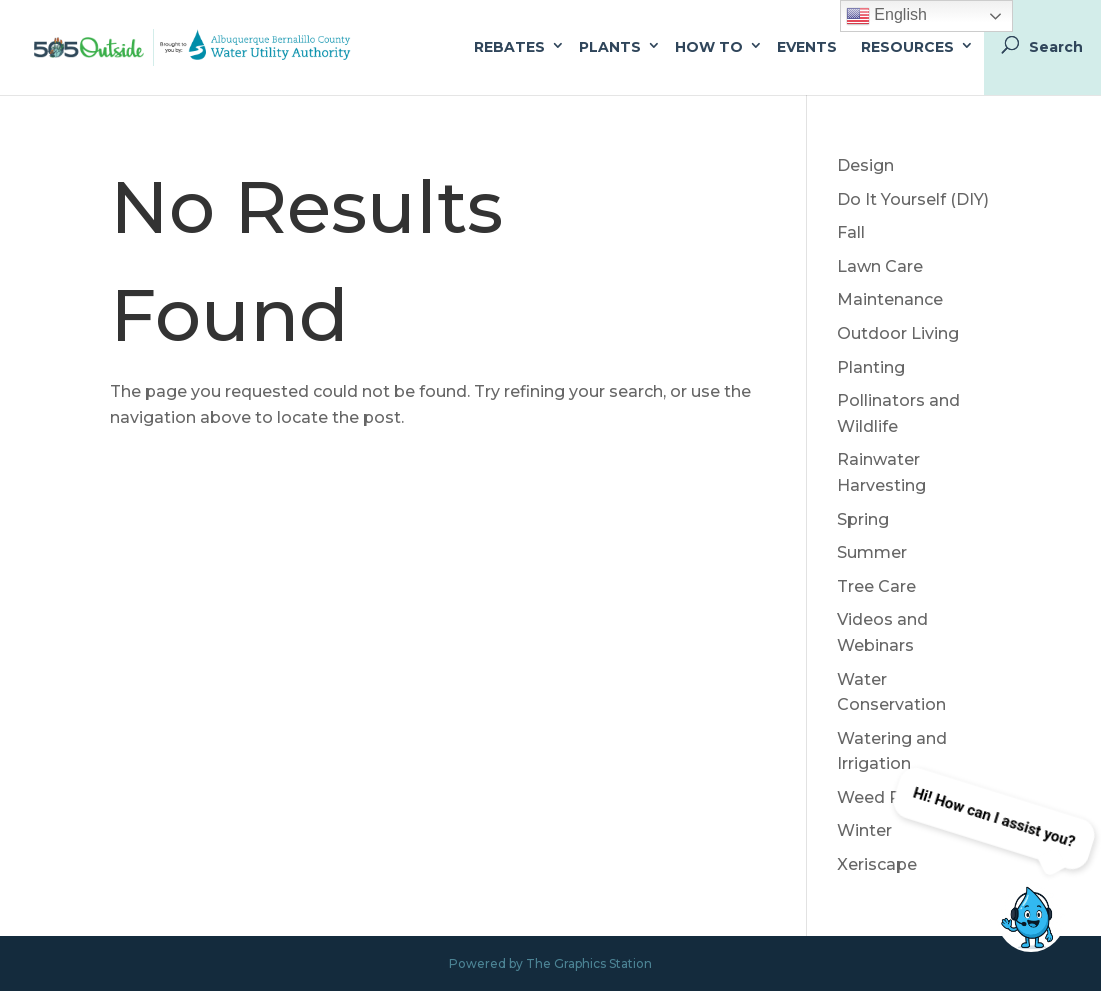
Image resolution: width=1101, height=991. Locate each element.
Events (807, 47)
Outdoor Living (898, 333)
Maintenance (890, 299)
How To (709, 47)
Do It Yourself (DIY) (913, 199)
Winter (864, 830)
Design (865, 165)
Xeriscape (877, 864)
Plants (610, 47)
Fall (851, 232)
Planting (871, 367)
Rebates (509, 47)
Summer (872, 552)
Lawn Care (880, 266)
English (886, 16)
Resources (907, 47)
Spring (863, 519)
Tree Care (876, 586)
